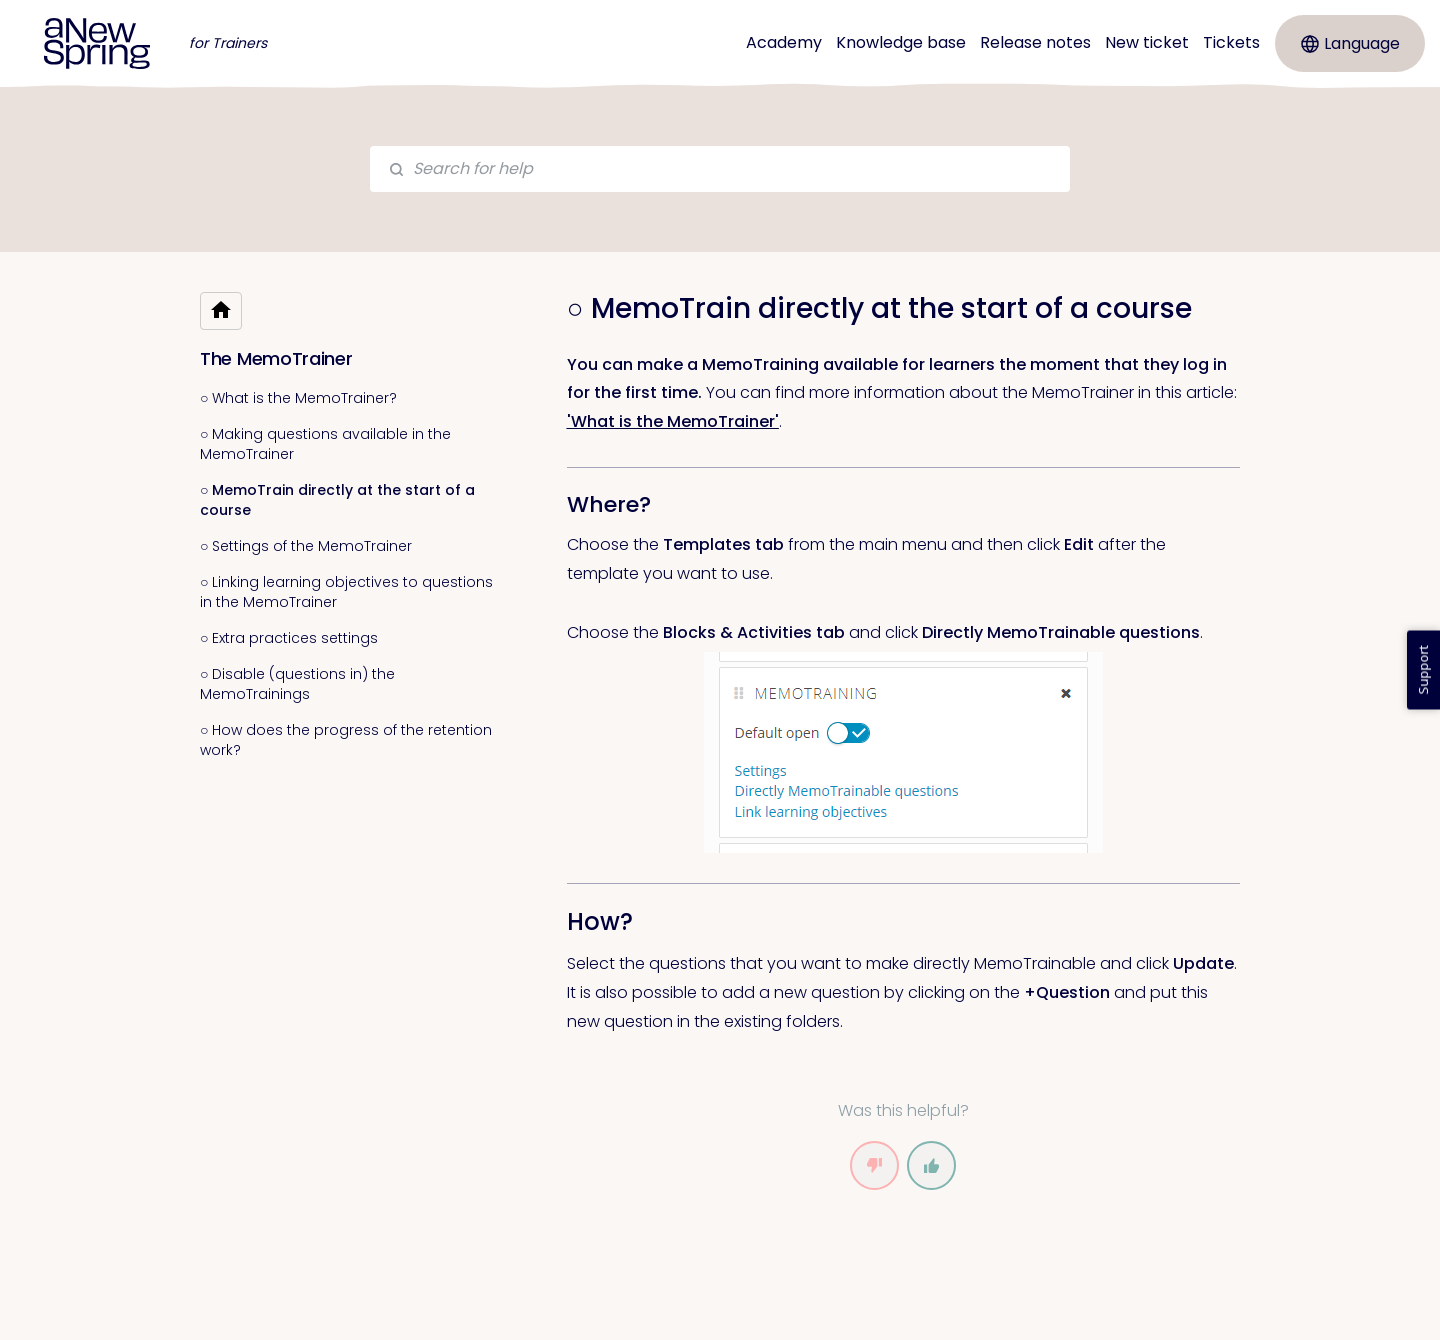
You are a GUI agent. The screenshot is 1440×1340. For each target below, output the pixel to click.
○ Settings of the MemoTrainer (306, 546)
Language (1350, 43)
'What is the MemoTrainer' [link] (673, 421)
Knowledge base (901, 42)
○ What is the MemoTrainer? (298, 398)
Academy (784, 42)
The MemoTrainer (276, 358)
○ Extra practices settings (289, 638)
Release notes (1035, 42)
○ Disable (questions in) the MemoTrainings (297, 684)
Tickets (1231, 42)
